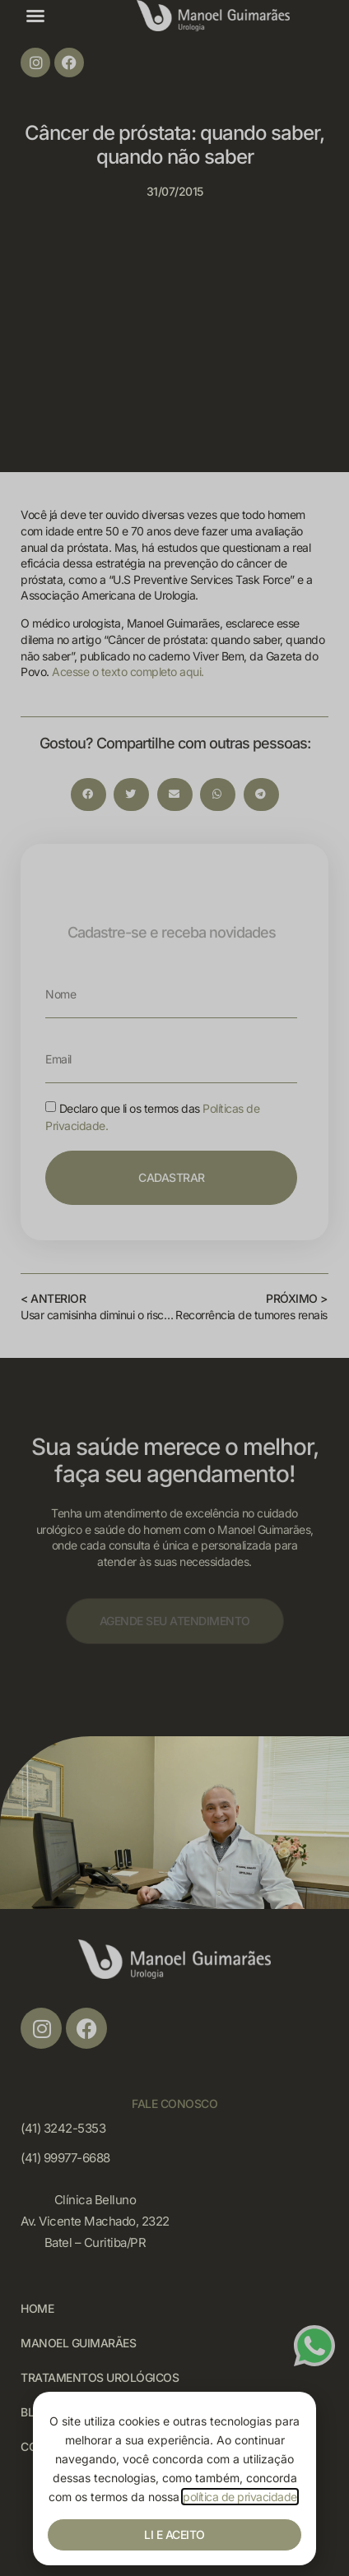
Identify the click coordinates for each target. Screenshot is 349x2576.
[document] (174, 1288)
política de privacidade (240, 2497)
